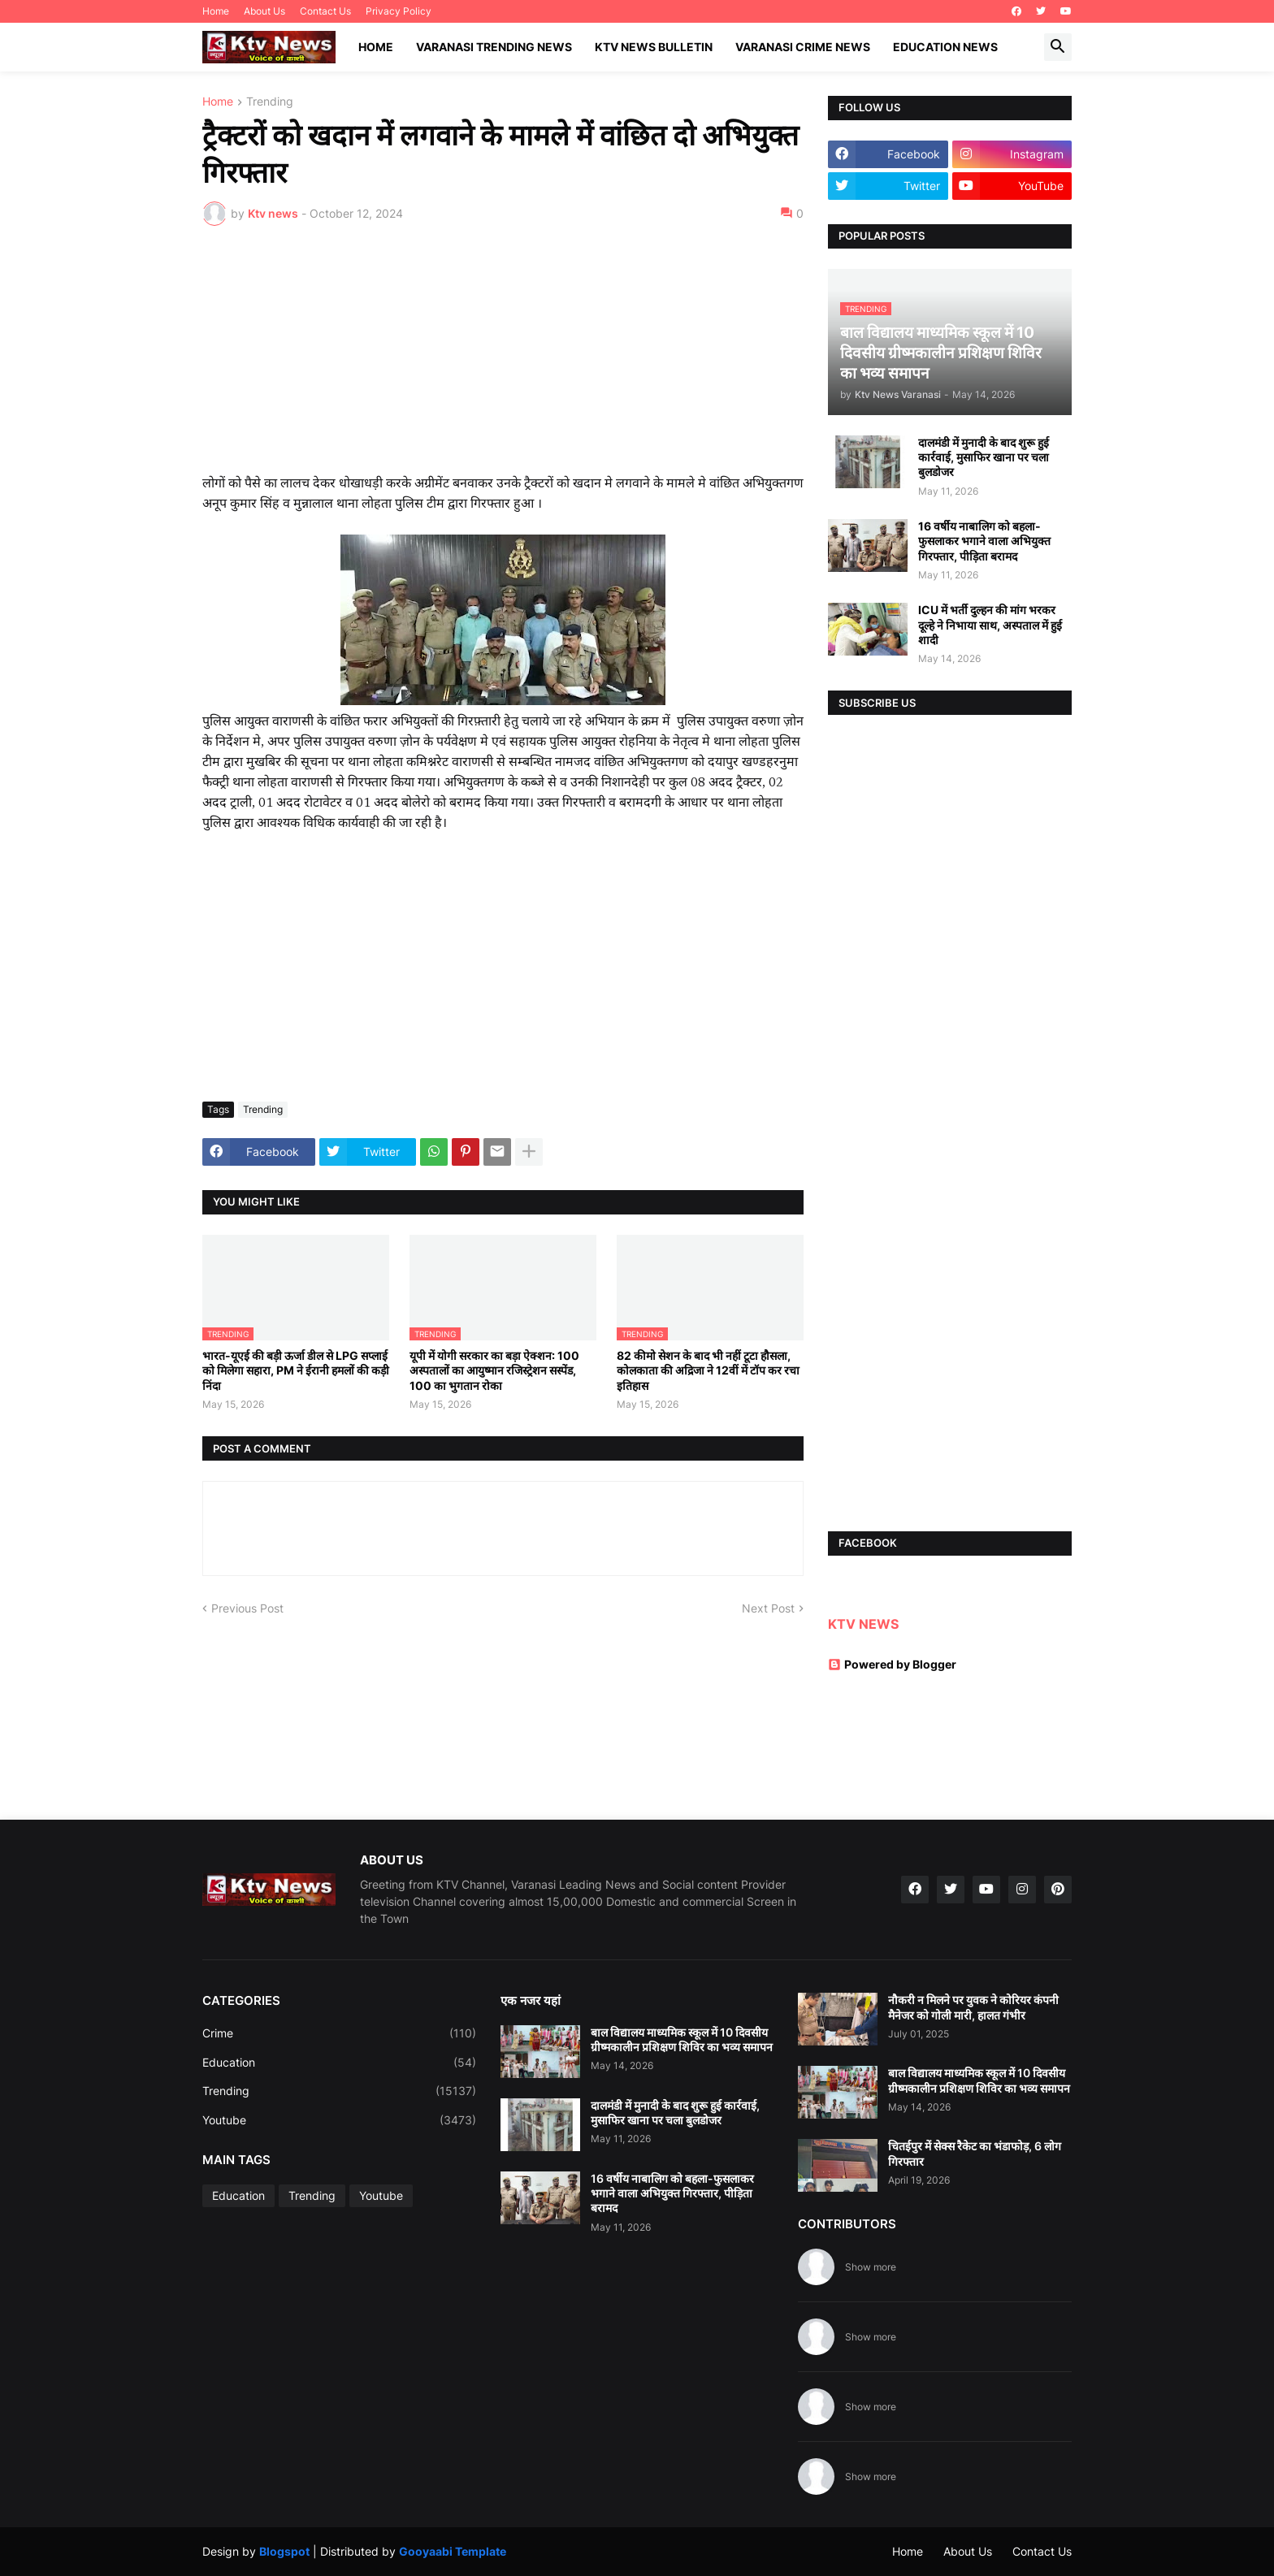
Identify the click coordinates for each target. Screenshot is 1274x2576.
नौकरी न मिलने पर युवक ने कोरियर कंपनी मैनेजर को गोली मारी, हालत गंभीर (973, 2007)
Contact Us (325, 11)
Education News (945, 47)
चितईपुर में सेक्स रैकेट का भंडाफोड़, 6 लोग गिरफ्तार (974, 2153)
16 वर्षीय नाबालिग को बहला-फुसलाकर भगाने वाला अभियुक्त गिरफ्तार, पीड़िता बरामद (984, 540)
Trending (269, 102)
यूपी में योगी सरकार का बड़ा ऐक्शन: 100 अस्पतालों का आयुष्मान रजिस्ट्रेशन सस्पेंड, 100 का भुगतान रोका (494, 1370)
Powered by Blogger (892, 1664)
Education (339, 2062)
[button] (1058, 47)
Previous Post (247, 1608)
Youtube (339, 2120)
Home (215, 11)
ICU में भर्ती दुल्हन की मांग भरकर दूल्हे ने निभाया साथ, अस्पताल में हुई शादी (990, 624)
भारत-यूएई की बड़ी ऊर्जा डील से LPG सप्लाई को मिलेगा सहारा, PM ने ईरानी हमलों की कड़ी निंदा (295, 1370)
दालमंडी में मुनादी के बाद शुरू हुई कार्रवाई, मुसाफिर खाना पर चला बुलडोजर (983, 456)
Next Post (768, 1608)
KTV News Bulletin (654, 47)
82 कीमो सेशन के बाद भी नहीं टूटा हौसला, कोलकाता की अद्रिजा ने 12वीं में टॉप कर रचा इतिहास (708, 1370)
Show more (870, 2267)
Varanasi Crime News (802, 47)
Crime (339, 2033)
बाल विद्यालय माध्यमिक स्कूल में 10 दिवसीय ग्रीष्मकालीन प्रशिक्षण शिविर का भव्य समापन (682, 2039)
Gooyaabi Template (452, 2551)
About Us (264, 11)
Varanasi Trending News (494, 47)
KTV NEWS (863, 1624)
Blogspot (284, 2551)
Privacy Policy (398, 11)
